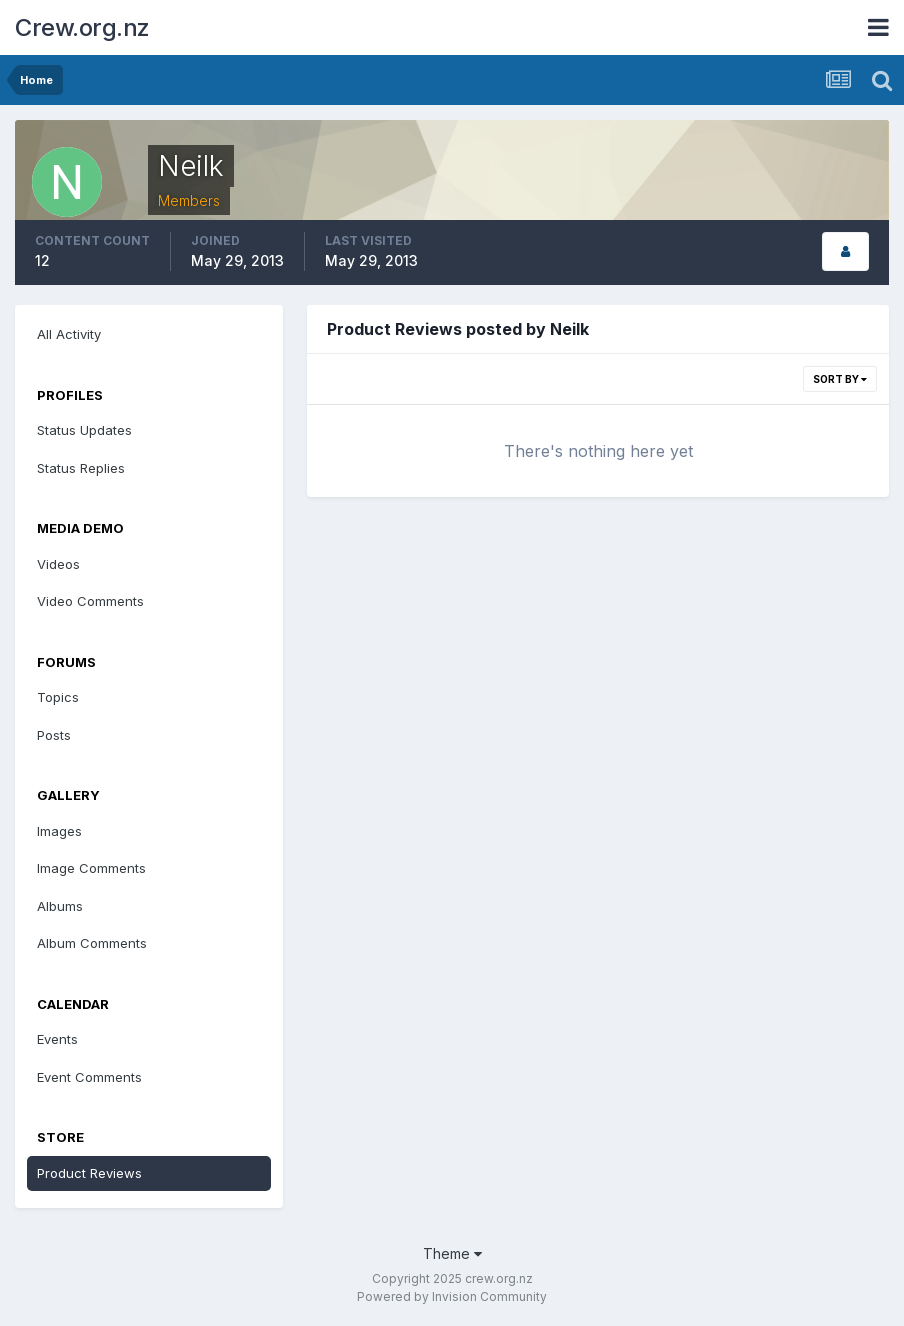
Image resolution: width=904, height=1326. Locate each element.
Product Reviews (89, 1173)
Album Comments (92, 943)
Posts (54, 735)
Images (59, 831)
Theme (452, 1253)
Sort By (840, 379)
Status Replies (81, 468)
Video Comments (90, 601)
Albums (60, 906)
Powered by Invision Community (452, 1296)
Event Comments (89, 1077)
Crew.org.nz (82, 27)
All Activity (69, 334)
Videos (58, 564)
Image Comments (91, 868)
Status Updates (84, 430)
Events (57, 1039)
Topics (58, 697)
